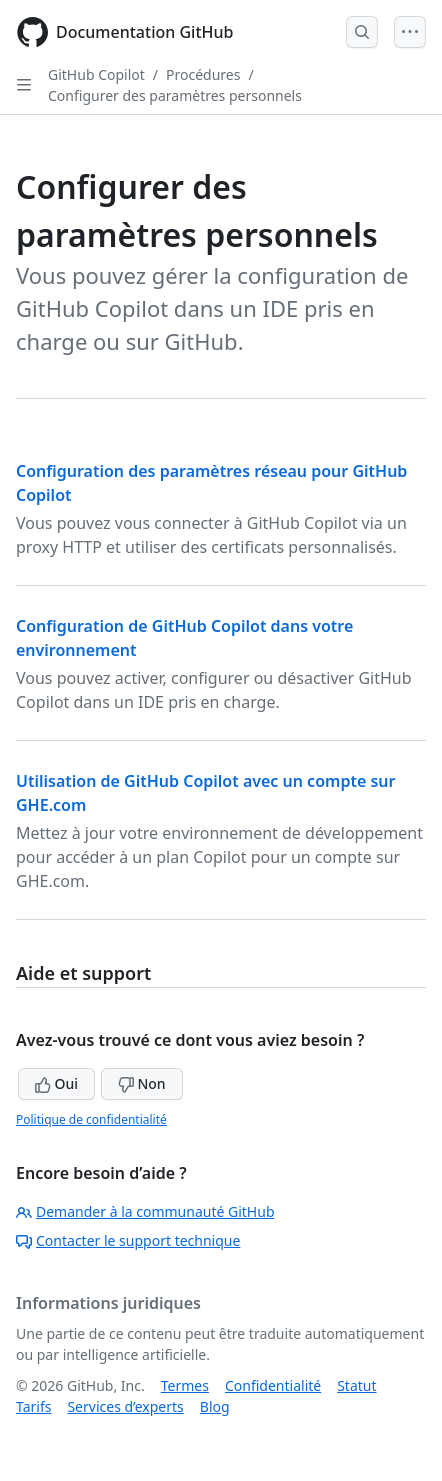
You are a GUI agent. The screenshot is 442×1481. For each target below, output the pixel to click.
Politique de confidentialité (91, 1119)
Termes (185, 1385)
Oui (56, 1083)
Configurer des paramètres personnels (175, 95)
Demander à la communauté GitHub (145, 1211)
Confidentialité (273, 1385)
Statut (356, 1385)
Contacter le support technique (128, 1240)
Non (142, 1083)
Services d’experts (125, 1406)
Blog (215, 1406)
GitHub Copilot (96, 74)
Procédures (203, 74)
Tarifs (33, 1406)
